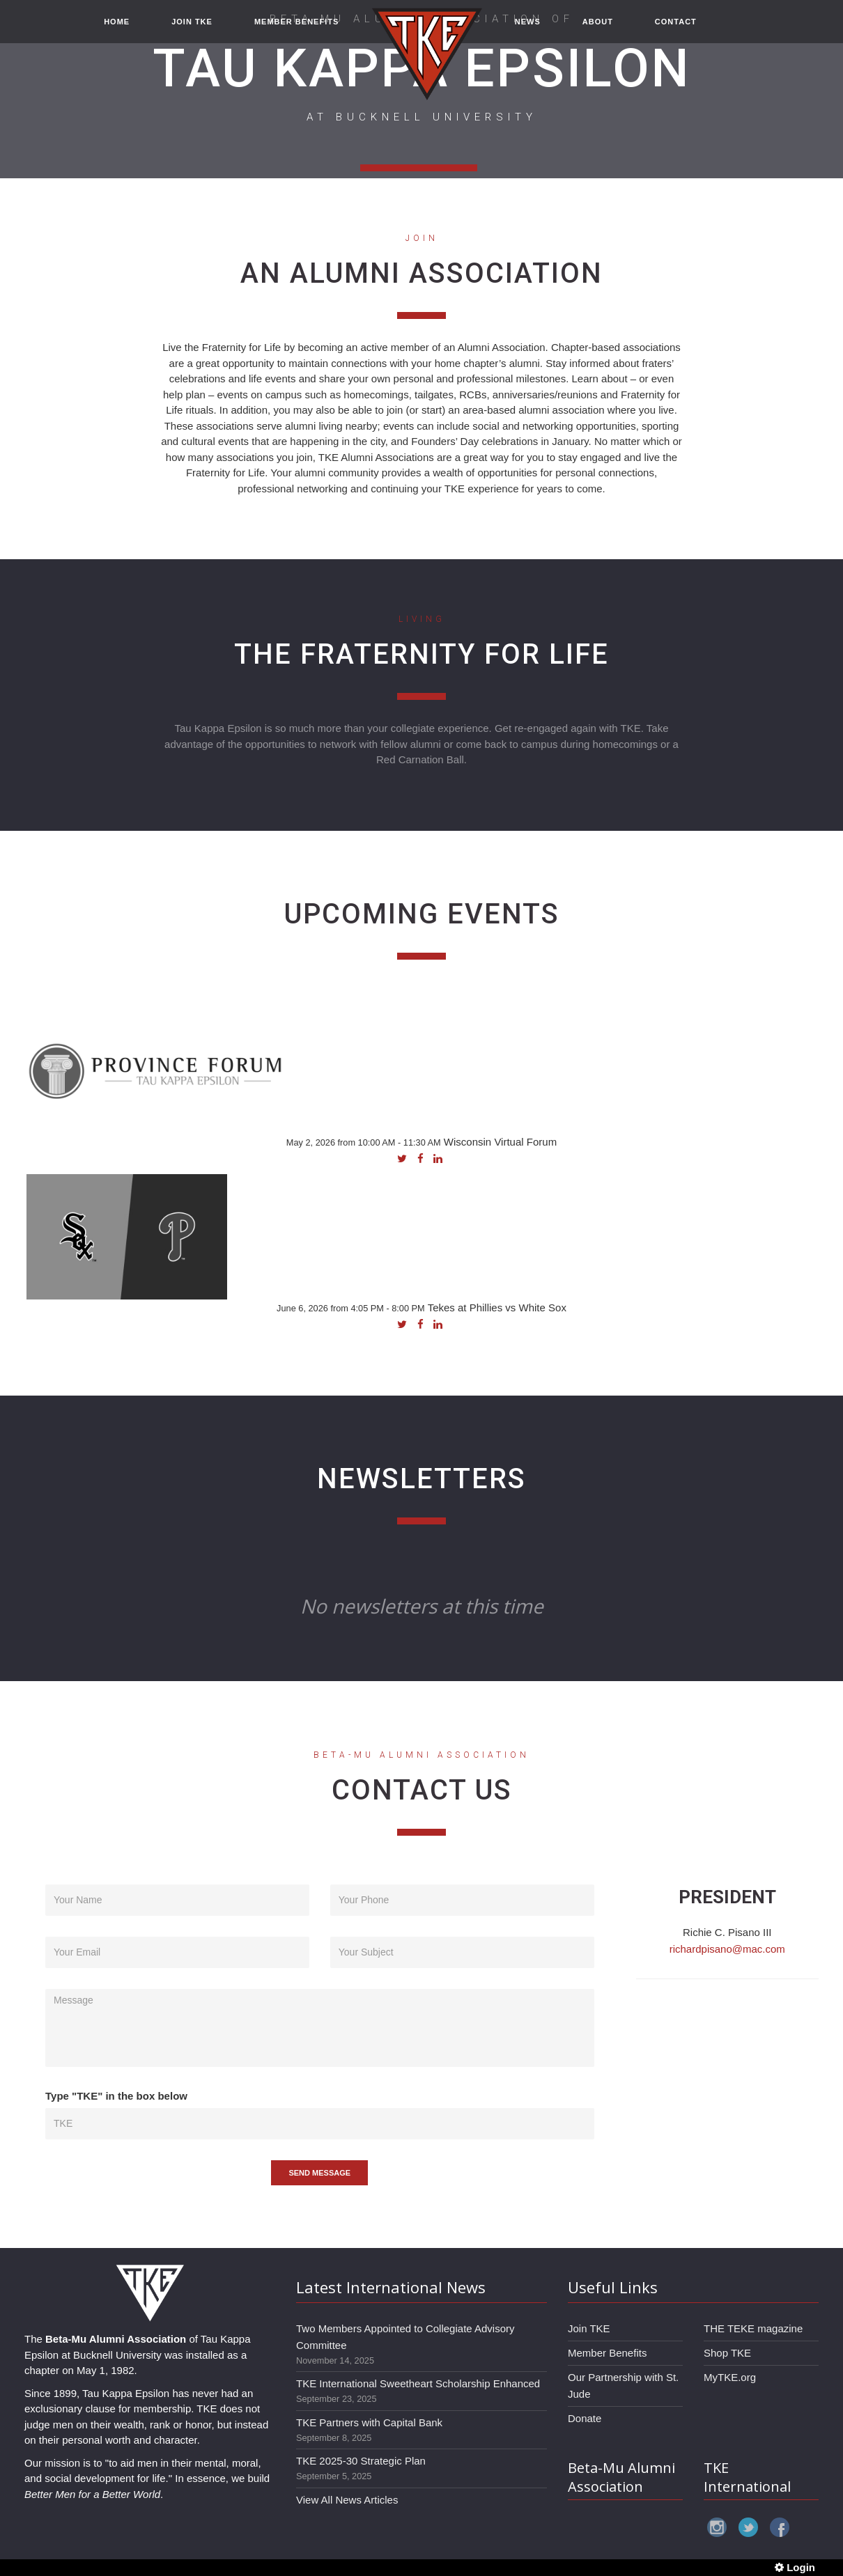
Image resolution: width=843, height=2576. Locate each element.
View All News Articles (347, 2500)
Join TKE (589, 2328)
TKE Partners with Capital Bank (369, 2422)
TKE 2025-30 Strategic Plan (361, 2461)
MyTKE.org (730, 2377)
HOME (117, 29)
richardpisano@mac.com (727, 1949)
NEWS (528, 29)
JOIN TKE (191, 29)
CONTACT (676, 29)
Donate (584, 2418)
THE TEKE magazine (753, 2328)
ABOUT (597, 29)
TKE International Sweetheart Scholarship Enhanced (418, 2383)
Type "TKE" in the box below (116, 2096)
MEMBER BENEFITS (296, 29)
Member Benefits (607, 2353)
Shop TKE (727, 2353)
